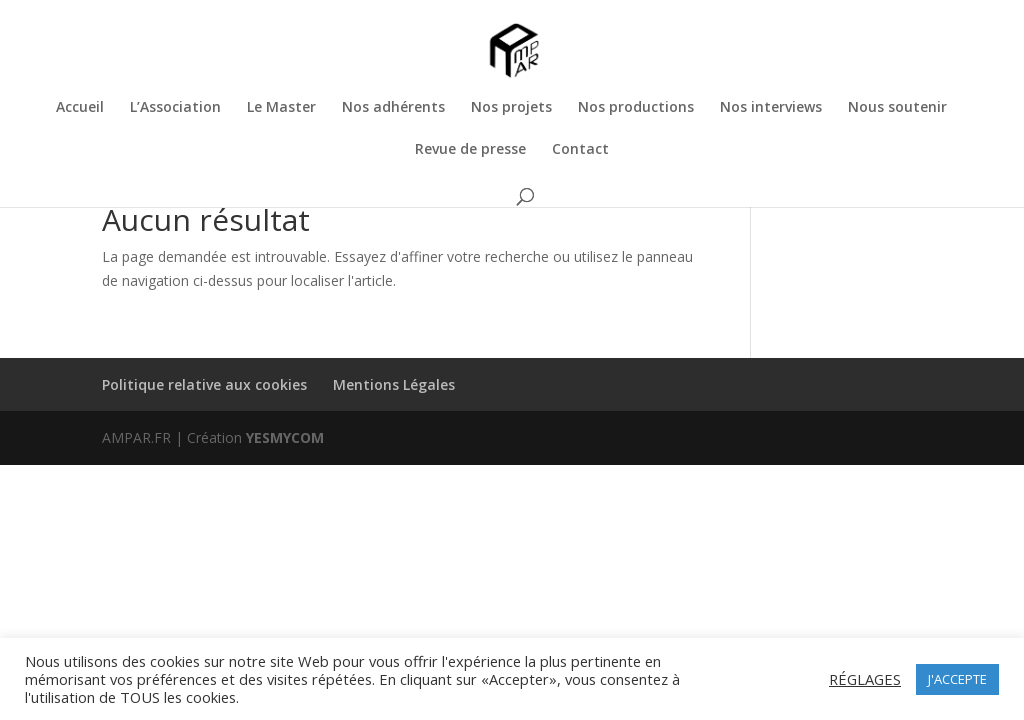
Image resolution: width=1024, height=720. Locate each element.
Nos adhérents (393, 108)
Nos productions (636, 108)
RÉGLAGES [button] (865, 679)
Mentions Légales (394, 384)
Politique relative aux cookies (204, 384)
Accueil (80, 108)
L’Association (175, 108)
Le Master (281, 108)
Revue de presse (470, 150)
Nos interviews (771, 108)
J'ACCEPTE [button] (957, 679)
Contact (580, 150)
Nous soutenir (897, 108)
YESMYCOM (285, 437)
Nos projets (511, 108)
